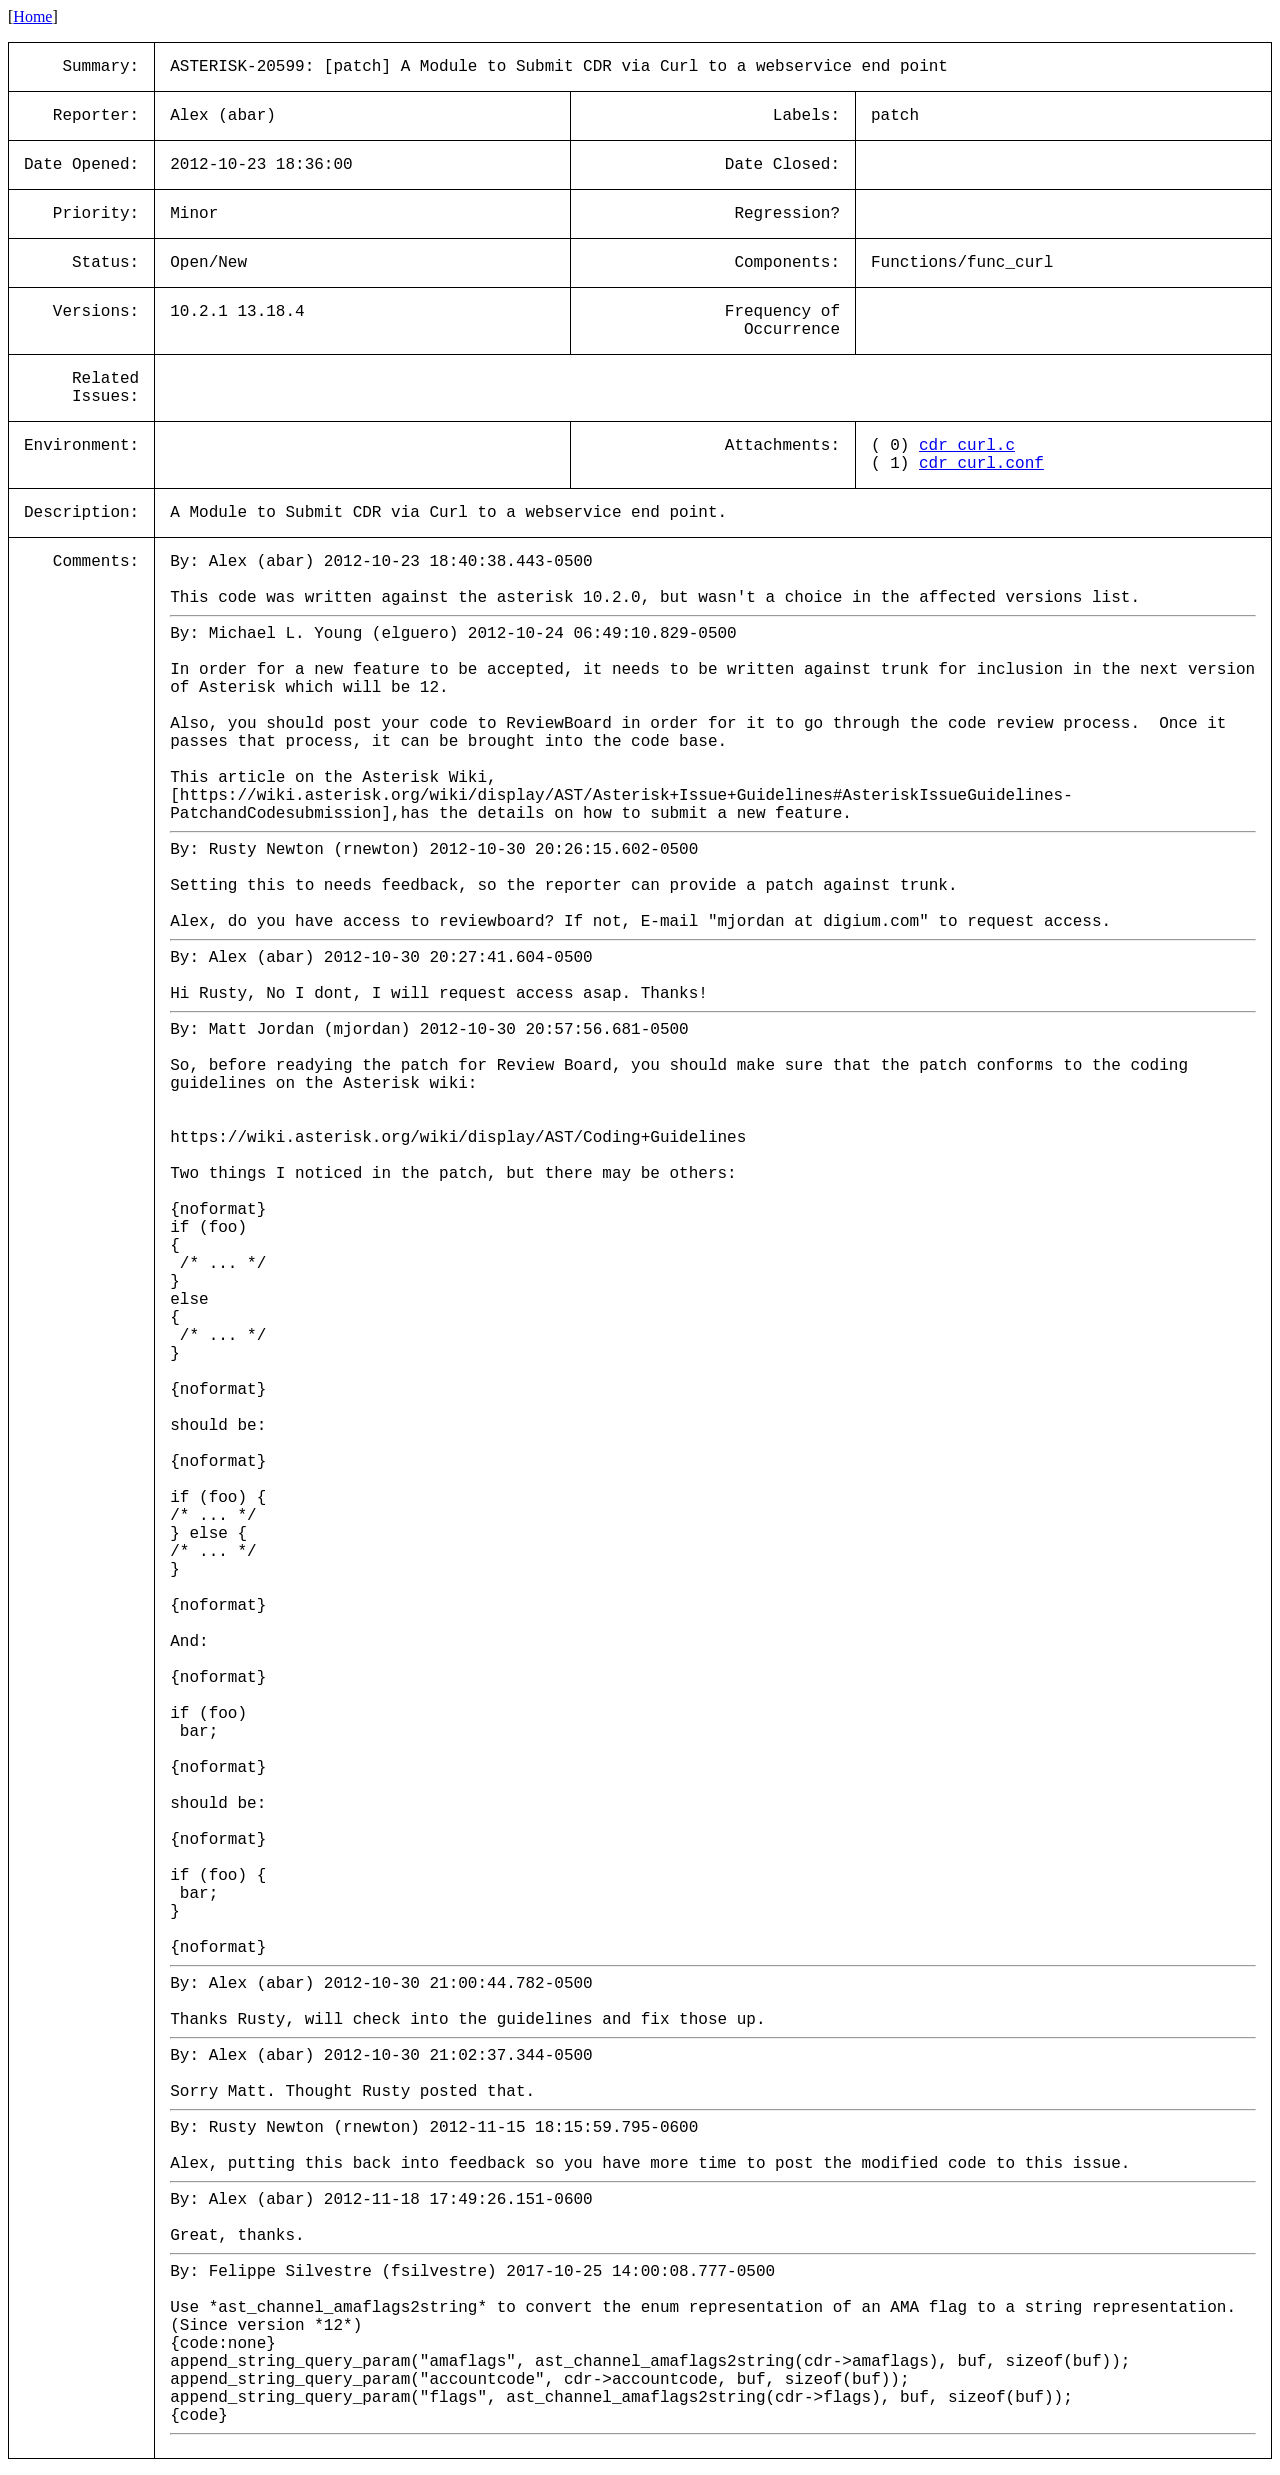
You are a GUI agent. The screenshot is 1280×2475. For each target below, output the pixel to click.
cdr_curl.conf (981, 464)
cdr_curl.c (967, 446)
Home (32, 16)
